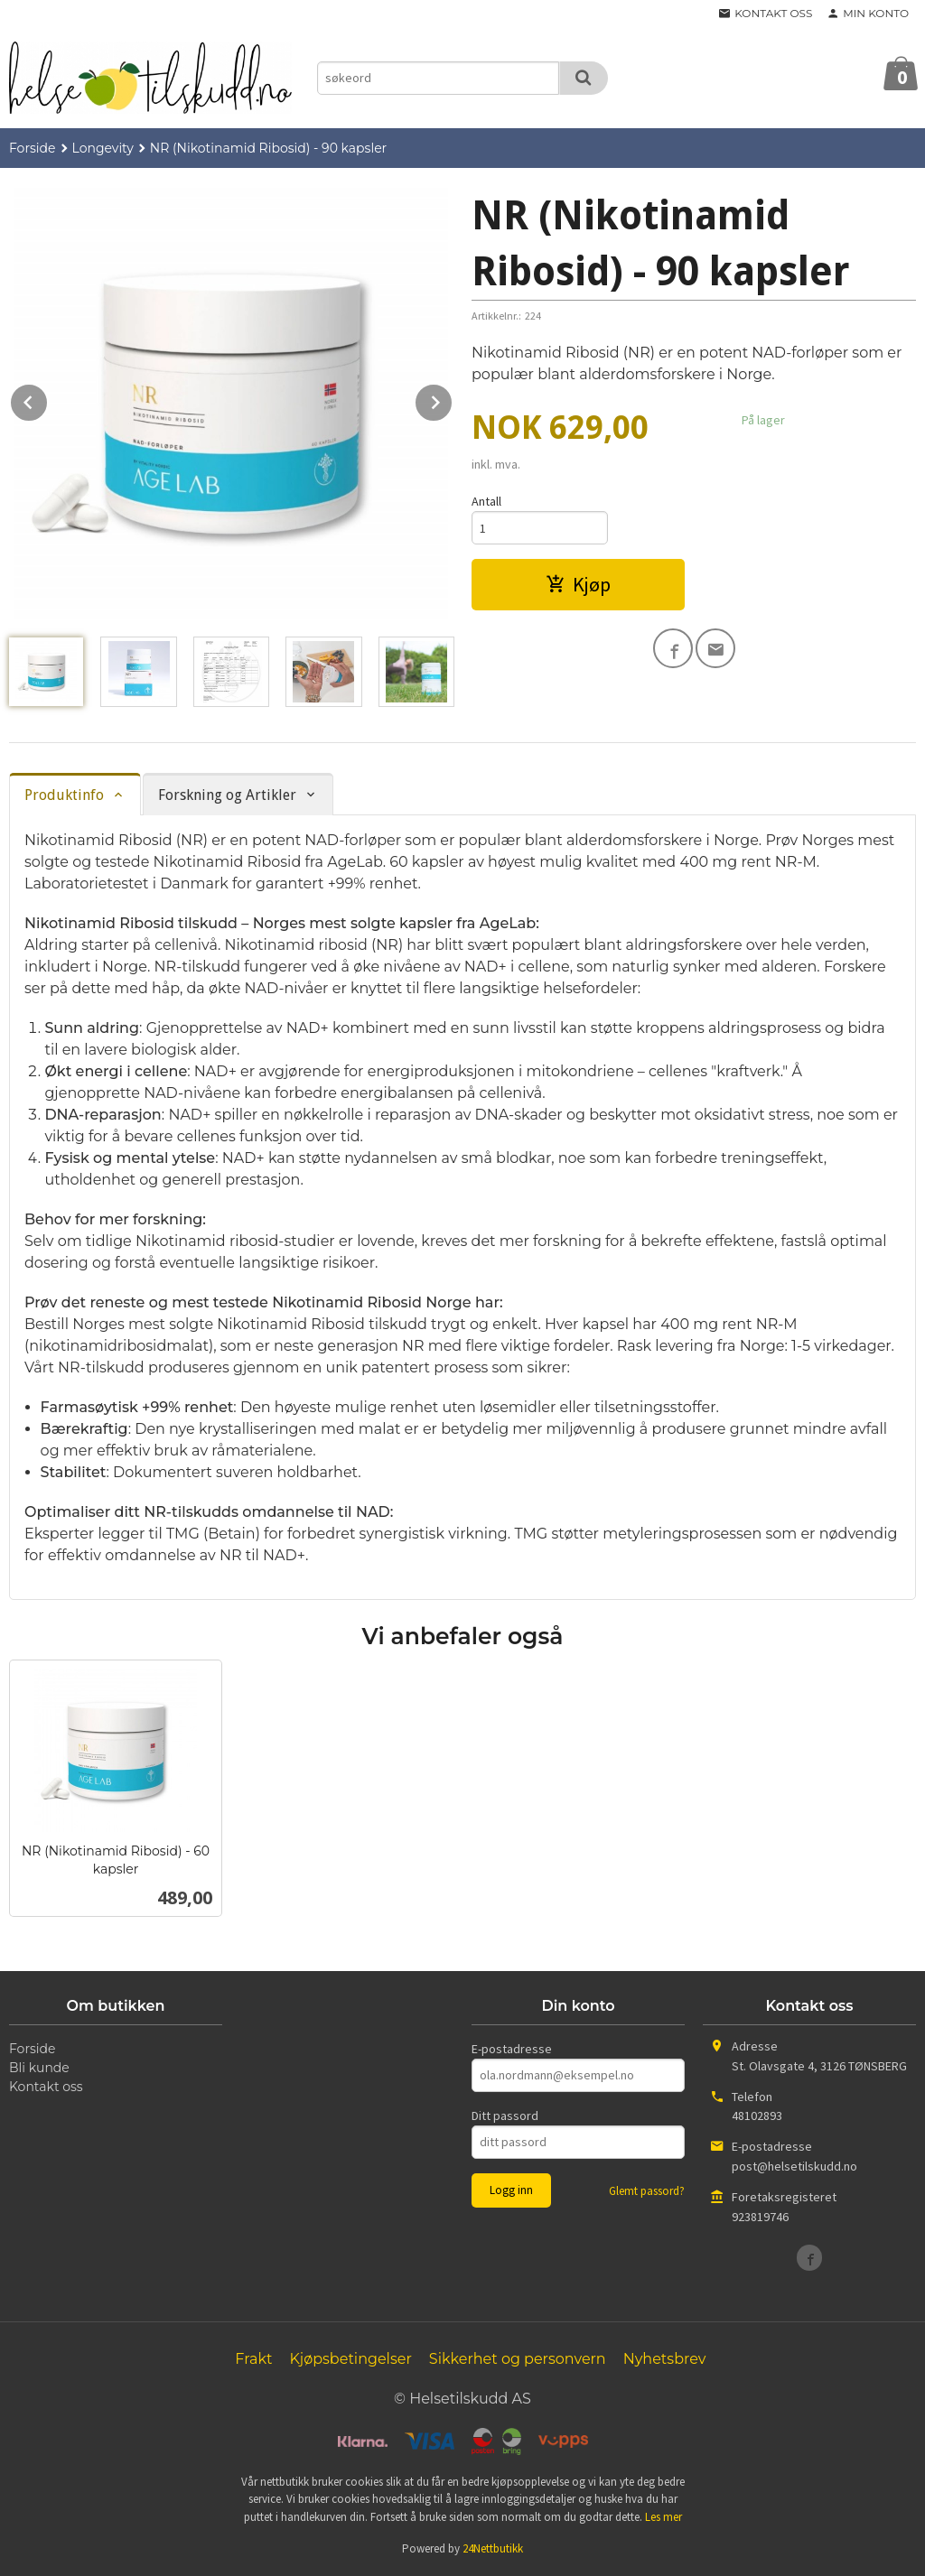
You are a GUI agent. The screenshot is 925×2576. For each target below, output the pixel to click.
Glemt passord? (647, 2191)
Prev (48, 399)
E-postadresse (512, 2049)
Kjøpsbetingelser (350, 2358)
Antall (486, 501)
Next (452, 399)
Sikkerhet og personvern (517, 2358)
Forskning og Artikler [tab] (227, 795)
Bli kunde (39, 2068)
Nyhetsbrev (664, 2358)
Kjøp (578, 584)
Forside (32, 148)
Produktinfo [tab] (64, 795)
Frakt (253, 2358)
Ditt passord (505, 2115)
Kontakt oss (46, 2086)
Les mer (663, 2517)
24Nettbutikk (492, 2548)
